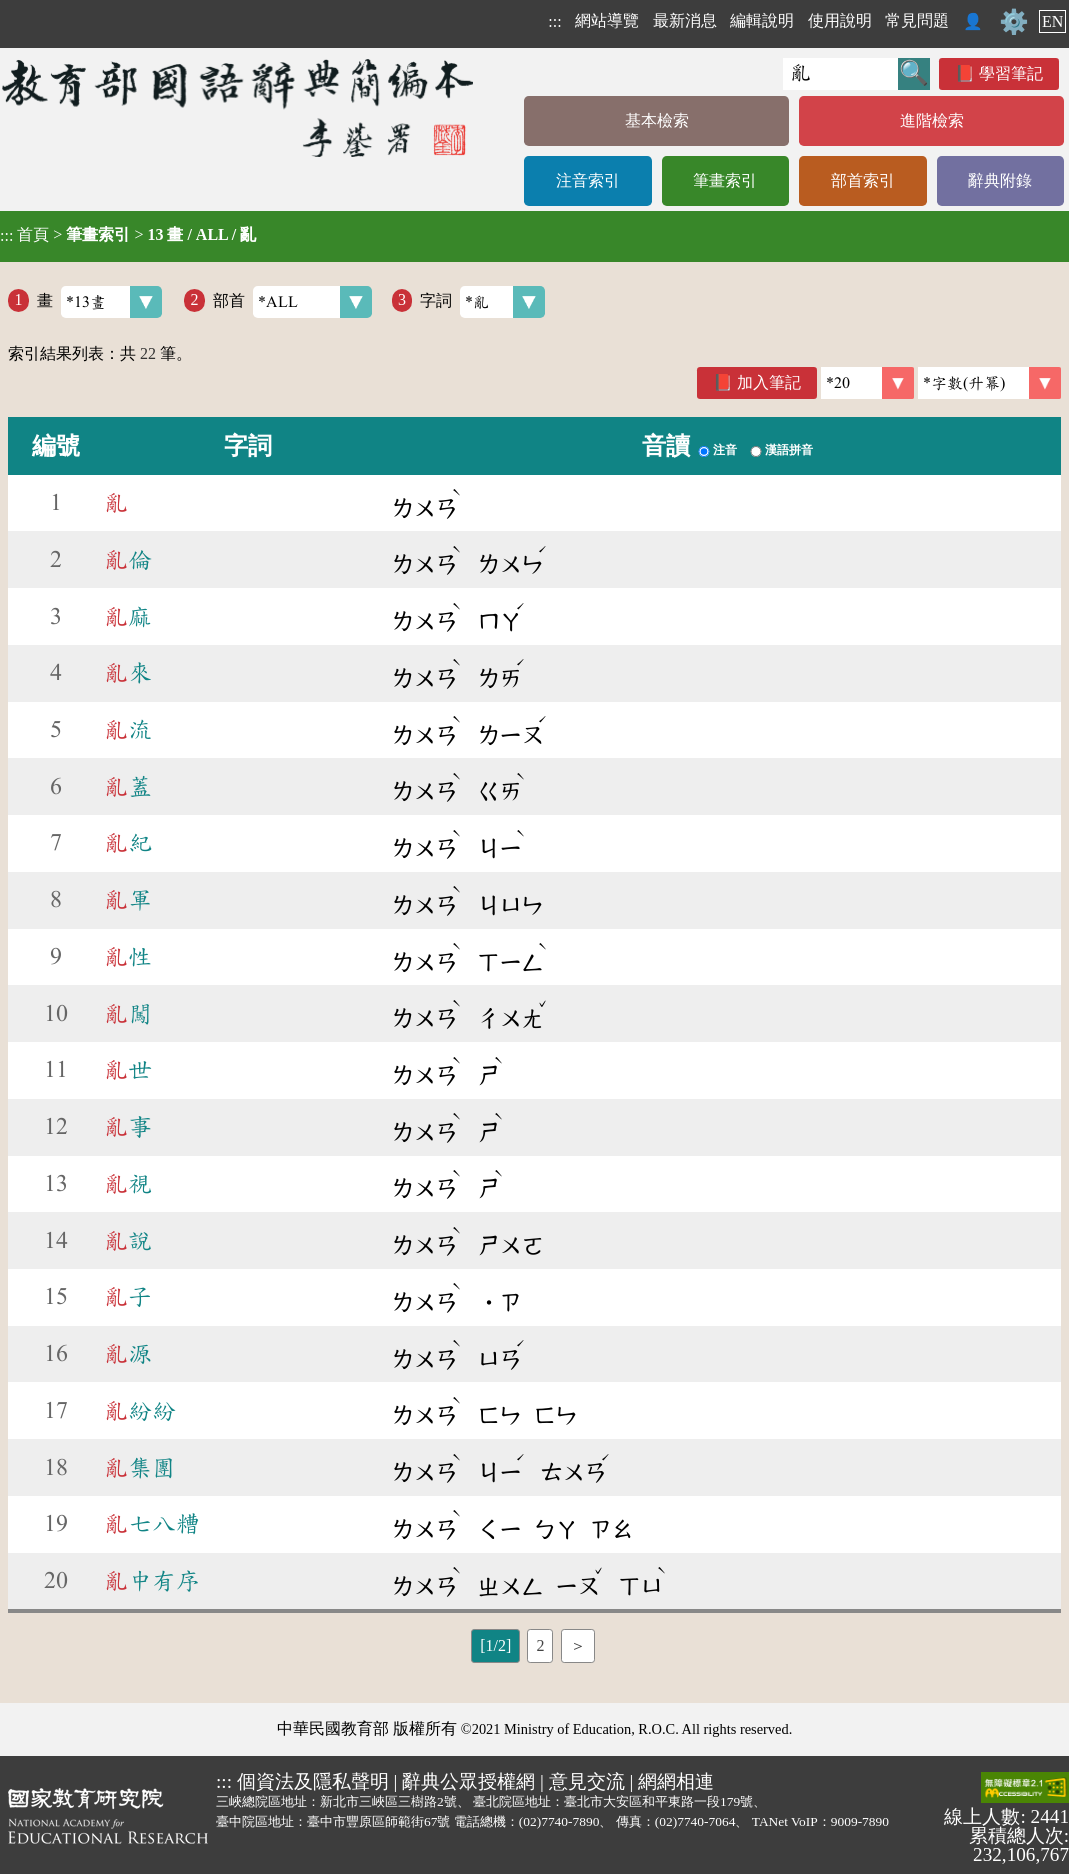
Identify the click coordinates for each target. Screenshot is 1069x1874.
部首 (292, 302)
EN (1052, 21)
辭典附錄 (1000, 180)
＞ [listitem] (578, 1645)
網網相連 (676, 1781)
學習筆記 (1011, 73)
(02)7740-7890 (559, 1821)
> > (128, 235)
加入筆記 (769, 382)
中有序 (152, 1581)
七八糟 (152, 1524)
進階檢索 (932, 120)
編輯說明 (762, 20)
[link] (989, 383)
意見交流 (587, 1781)
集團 (140, 1468)
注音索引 (588, 180)
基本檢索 (657, 120)
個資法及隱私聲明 (313, 1781)
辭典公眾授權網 (468, 1781)
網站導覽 (607, 20)
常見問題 (917, 20)
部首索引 (863, 180)
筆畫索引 (725, 180)
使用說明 (840, 20)
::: (554, 21)
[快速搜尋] (840, 74)
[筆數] (867, 383)
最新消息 (685, 20)
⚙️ (1014, 22)
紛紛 (140, 1411)
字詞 (482, 302)
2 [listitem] (540, 1645)
